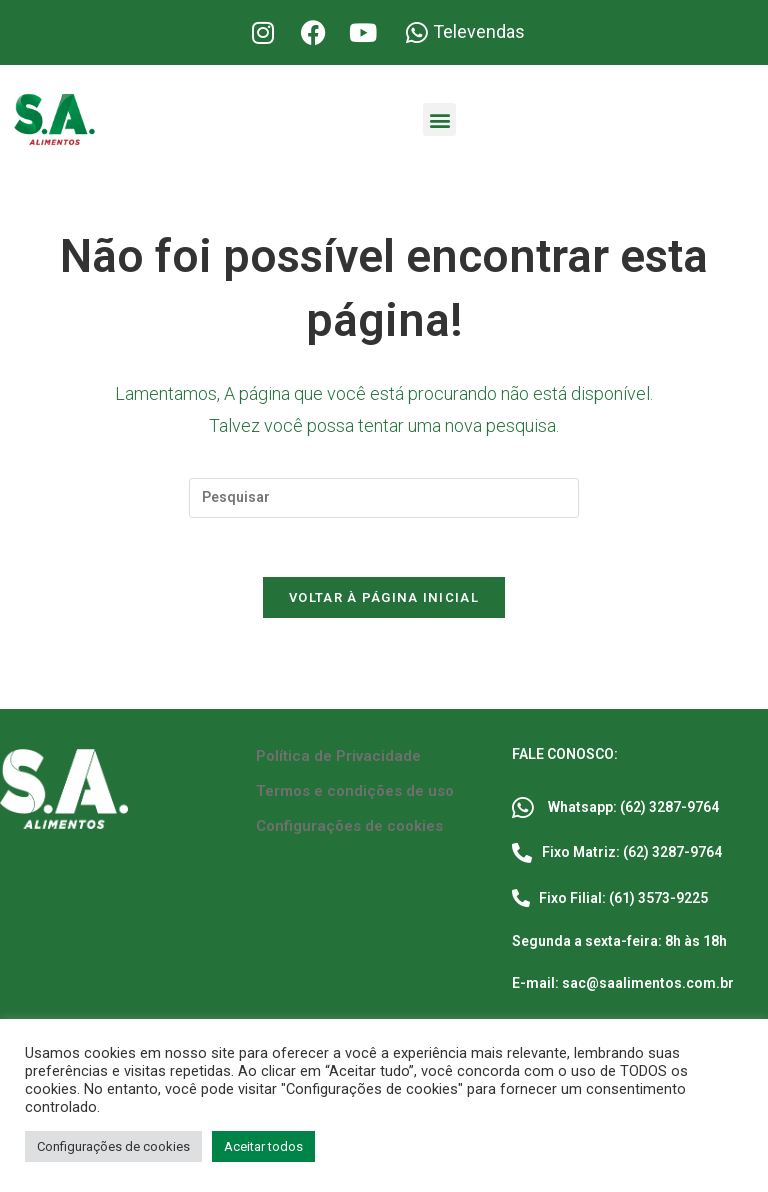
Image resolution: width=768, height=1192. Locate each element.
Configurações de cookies (349, 828)
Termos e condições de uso (355, 793)
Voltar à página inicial (384, 599)
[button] (439, 119)
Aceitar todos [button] (263, 1146)
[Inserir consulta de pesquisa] (384, 498)
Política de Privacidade (338, 758)
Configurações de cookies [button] (113, 1146)
